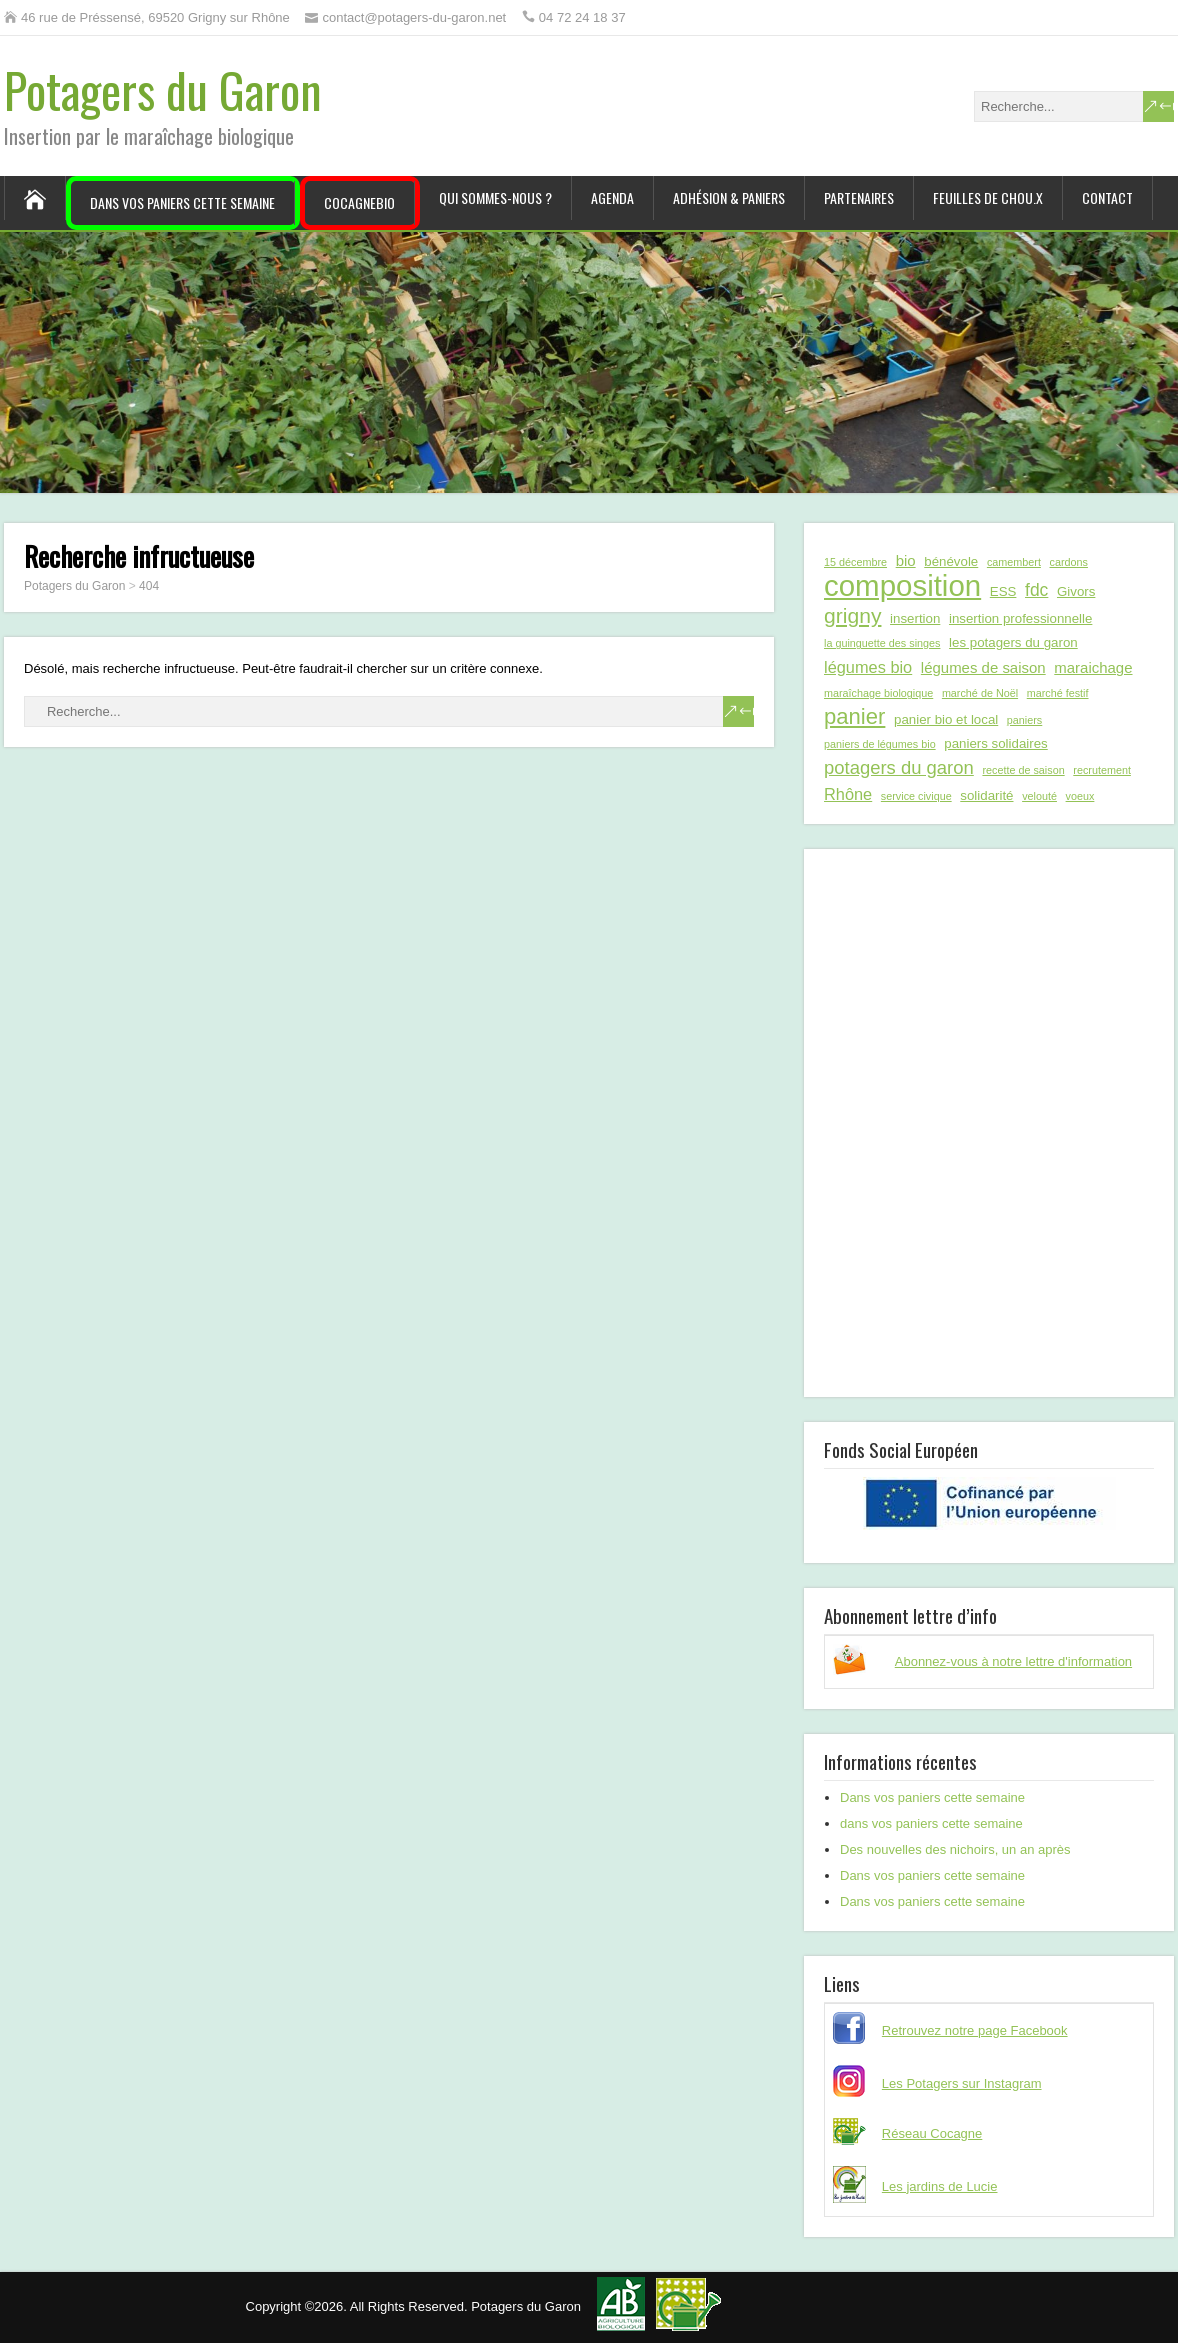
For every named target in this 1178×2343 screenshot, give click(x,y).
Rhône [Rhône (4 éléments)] (848, 794)
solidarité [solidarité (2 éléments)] (986, 795)
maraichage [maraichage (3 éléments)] (1093, 667)
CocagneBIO (359, 202)
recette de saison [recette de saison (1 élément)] (1023, 770)
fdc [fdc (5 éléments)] (1036, 590)
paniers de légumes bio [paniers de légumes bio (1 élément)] (880, 744)
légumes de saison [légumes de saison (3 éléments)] (983, 667)
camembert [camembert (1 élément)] (1014, 562)
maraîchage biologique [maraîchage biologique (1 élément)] (878, 693)
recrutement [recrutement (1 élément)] (1102, 770)
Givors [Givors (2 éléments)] (1076, 591)
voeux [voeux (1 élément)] (1080, 796)
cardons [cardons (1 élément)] (1069, 562)
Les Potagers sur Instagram (962, 2083)
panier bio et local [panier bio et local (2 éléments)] (946, 719)
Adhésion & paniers (729, 197)
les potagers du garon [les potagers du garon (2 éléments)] (1013, 642)
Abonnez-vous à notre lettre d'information (1013, 1661)
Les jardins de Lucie (940, 2186)
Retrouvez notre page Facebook (975, 2030)
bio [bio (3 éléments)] (906, 560)
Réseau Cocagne (932, 2133)
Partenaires (859, 197)
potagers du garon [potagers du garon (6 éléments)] (899, 767)
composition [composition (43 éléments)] (902, 586)
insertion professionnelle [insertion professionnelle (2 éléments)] (1020, 618)
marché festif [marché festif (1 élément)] (1058, 693)
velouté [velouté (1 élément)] (1039, 796)
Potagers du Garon (163, 89)
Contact (1107, 197)
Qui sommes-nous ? (495, 197)
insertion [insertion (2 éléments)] (915, 618)
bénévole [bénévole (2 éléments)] (951, 561)
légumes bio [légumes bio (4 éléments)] (868, 667)
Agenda (612, 197)
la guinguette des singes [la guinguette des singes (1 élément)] (882, 643)
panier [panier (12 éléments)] (854, 717)
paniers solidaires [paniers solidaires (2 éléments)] (995, 743)
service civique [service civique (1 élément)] (916, 796)
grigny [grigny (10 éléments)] (852, 615)
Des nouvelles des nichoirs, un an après (955, 1849)
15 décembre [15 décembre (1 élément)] (855, 562)
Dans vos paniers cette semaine (182, 202)
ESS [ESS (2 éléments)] (1003, 591)
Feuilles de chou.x (988, 197)
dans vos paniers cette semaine (931, 1823)
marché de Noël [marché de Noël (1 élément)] (980, 693)
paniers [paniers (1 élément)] (1024, 720)
